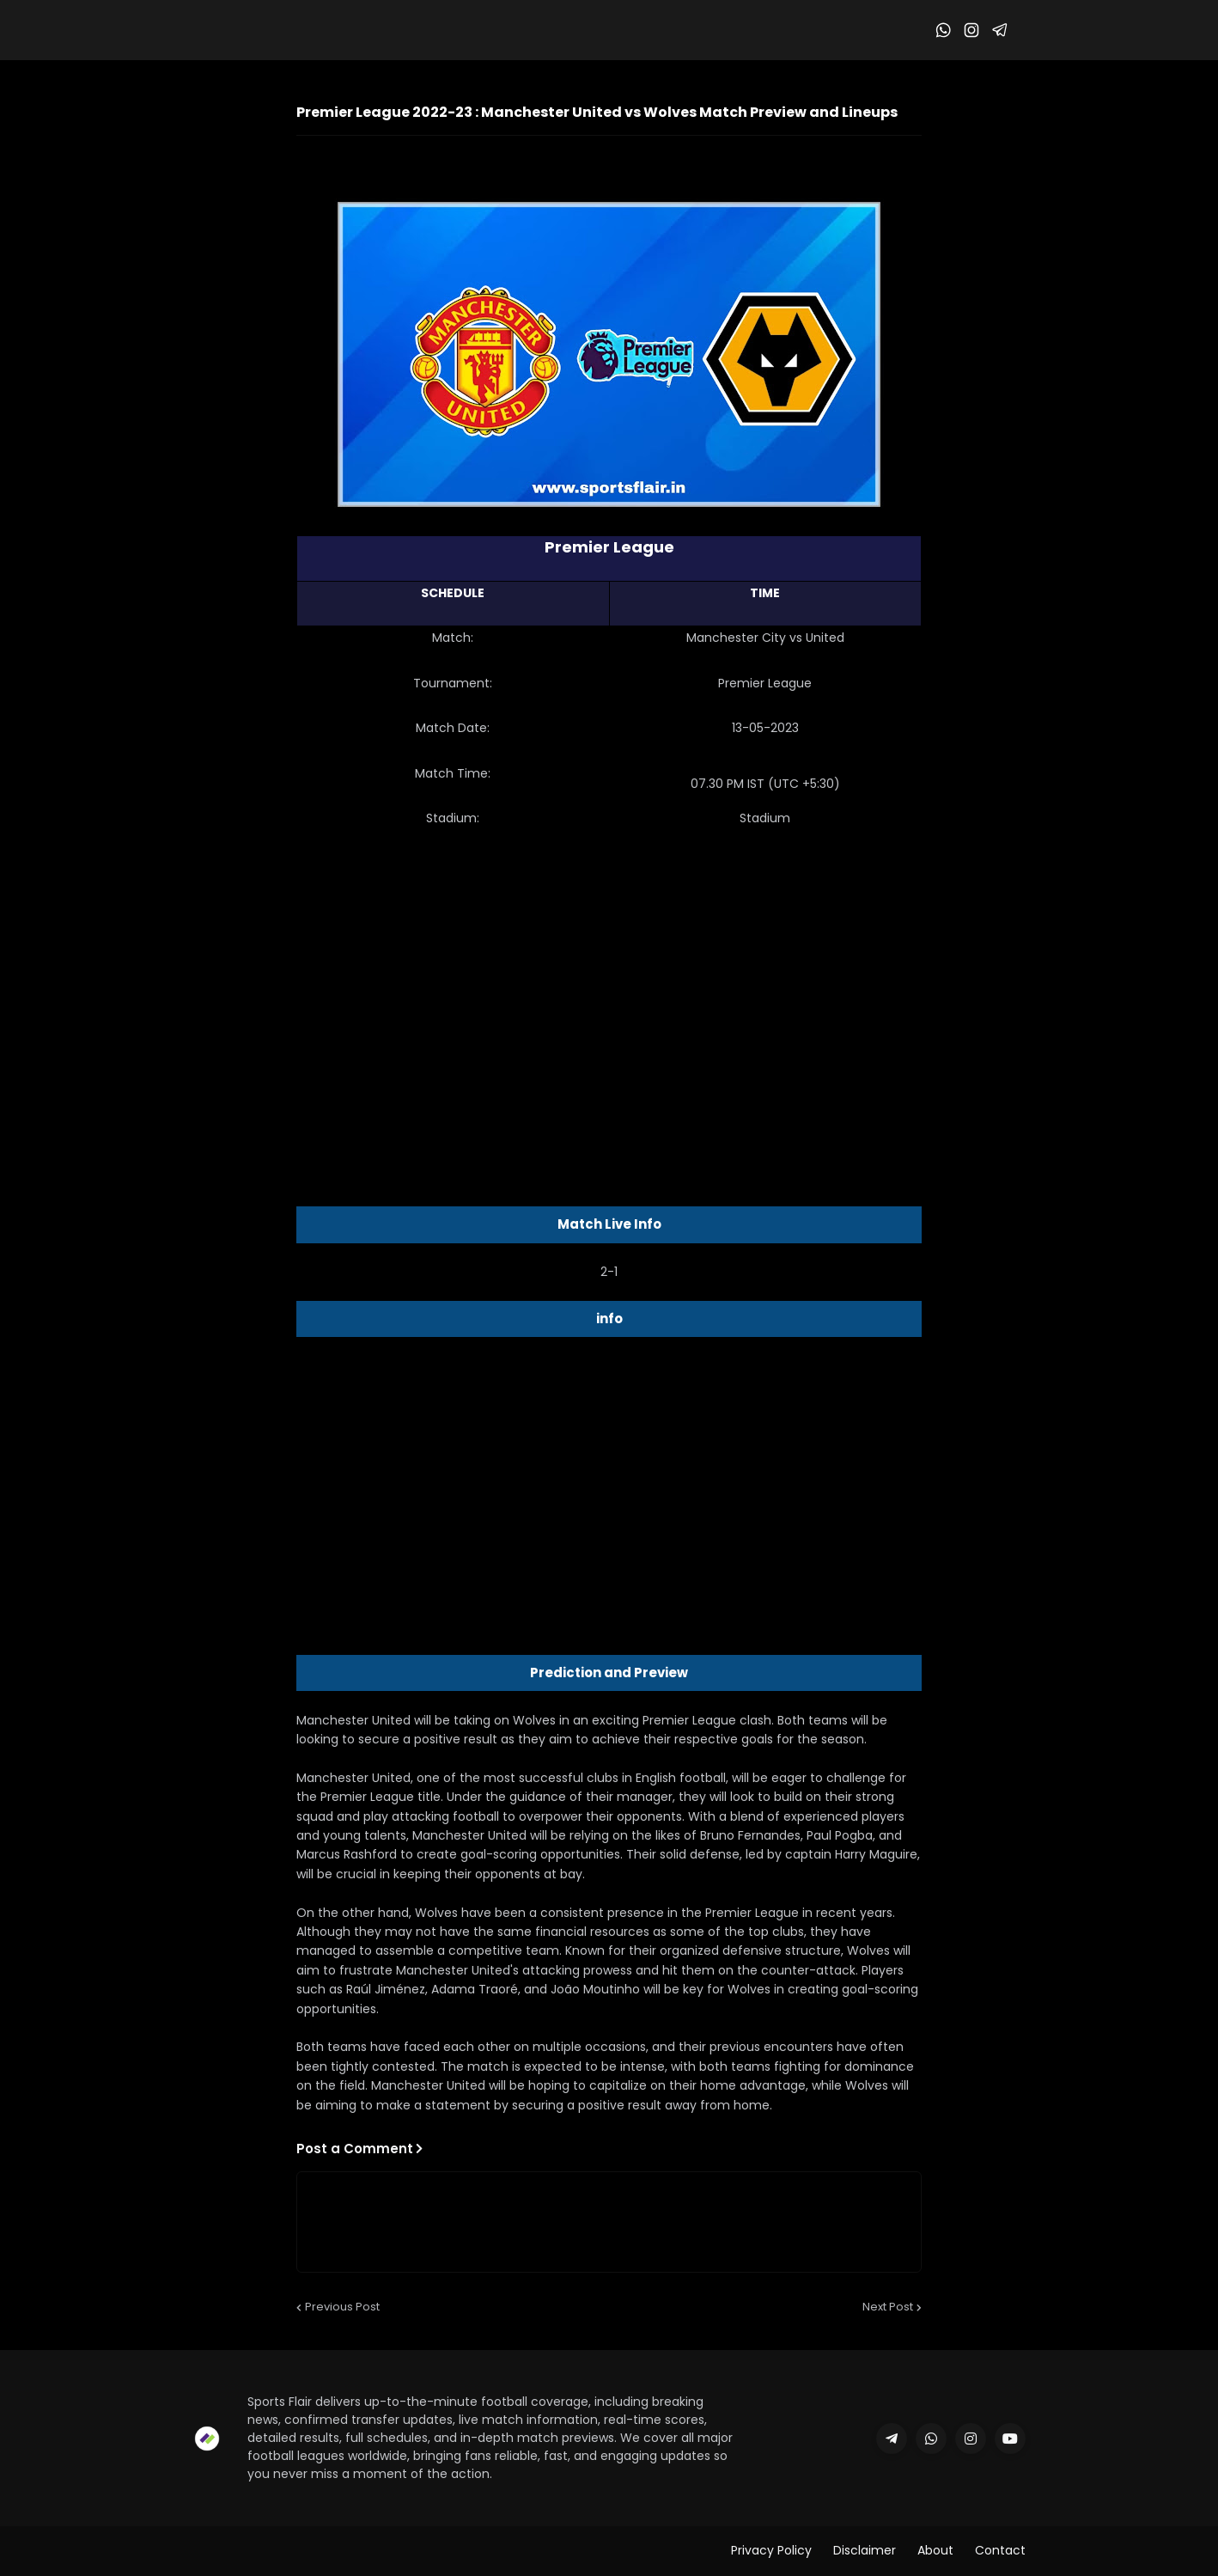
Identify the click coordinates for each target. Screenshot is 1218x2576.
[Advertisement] (609, 978)
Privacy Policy (771, 2550)
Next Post (887, 2306)
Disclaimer (864, 2550)
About (935, 2550)
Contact (1000, 2550)
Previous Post (342, 2306)
